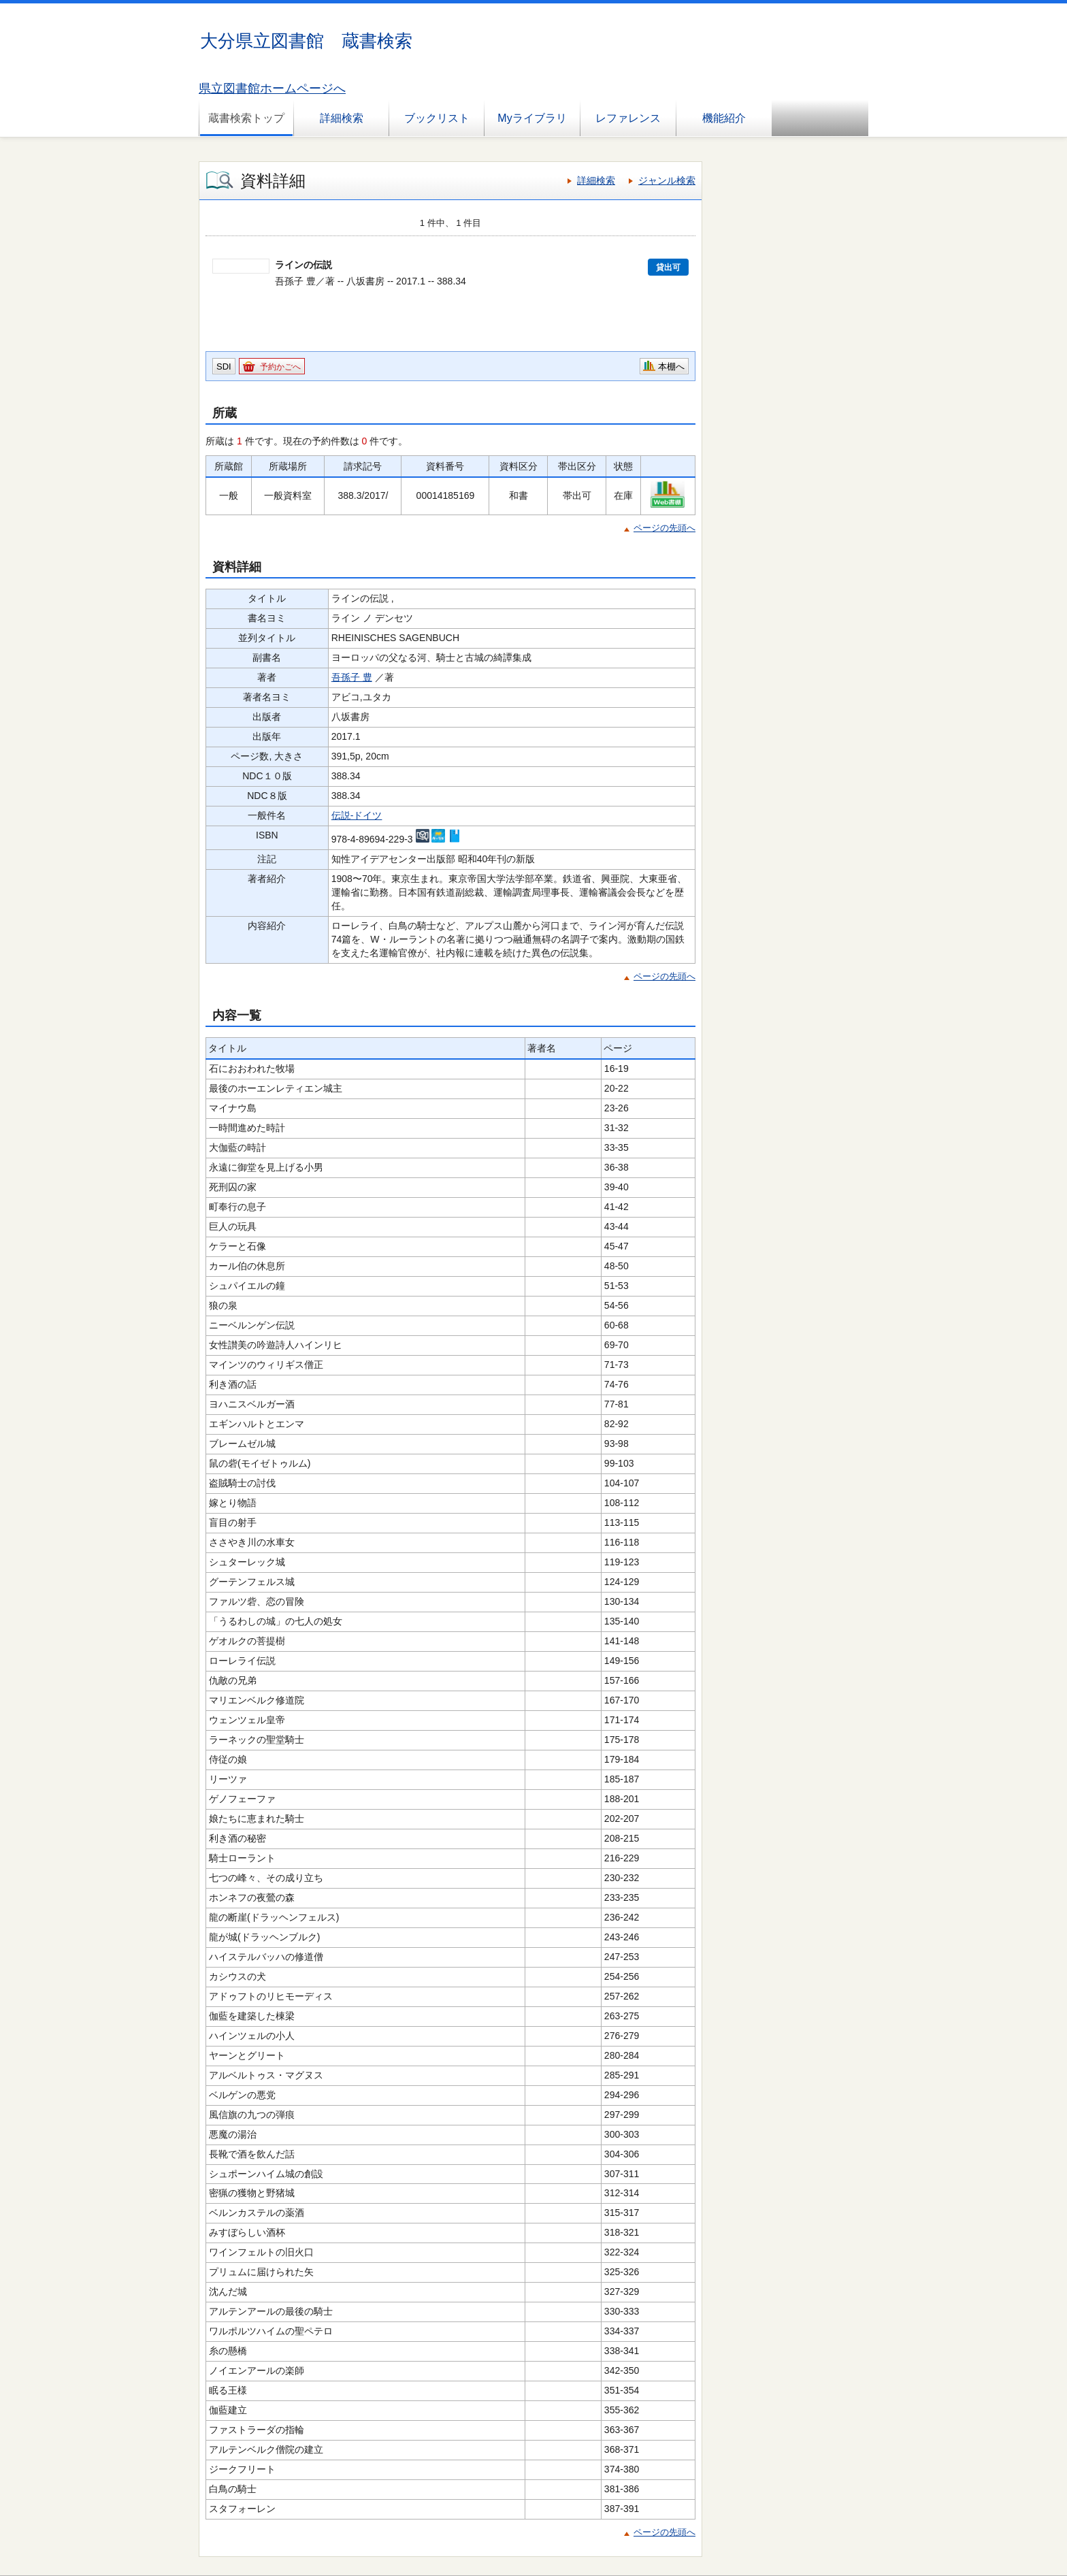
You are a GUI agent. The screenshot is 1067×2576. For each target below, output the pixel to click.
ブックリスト (437, 118)
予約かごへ (280, 367)
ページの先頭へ (664, 528)
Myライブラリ (531, 118)
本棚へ (671, 366)
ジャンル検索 (666, 180)
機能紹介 (724, 118)
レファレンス (628, 118)
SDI (223, 366)
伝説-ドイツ (356, 815)
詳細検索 (341, 118)
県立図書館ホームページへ (272, 88)
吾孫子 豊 (351, 677)
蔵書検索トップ (246, 118)
